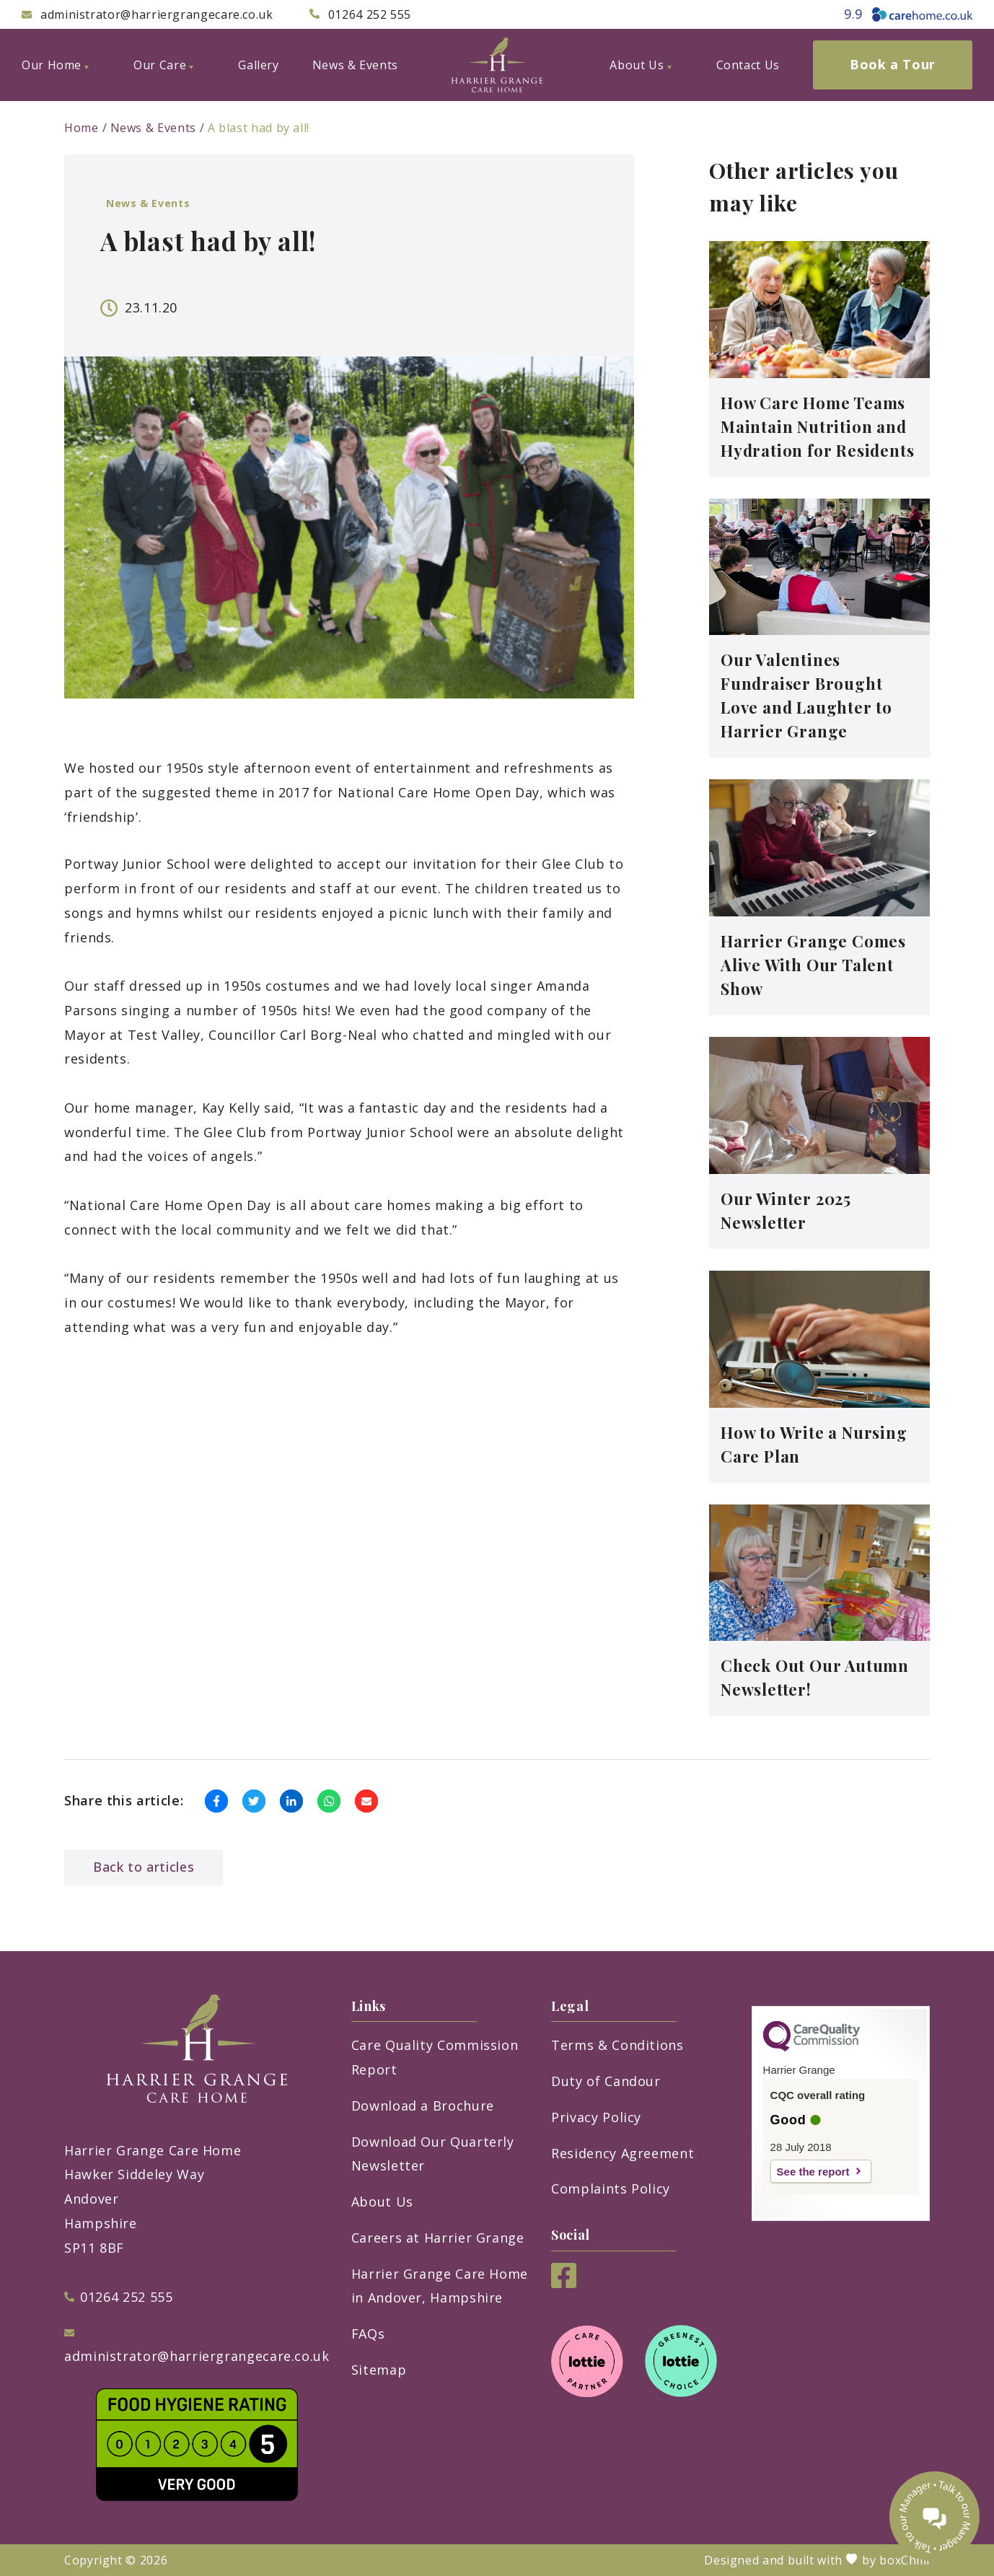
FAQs (368, 2333)
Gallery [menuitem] (258, 65)
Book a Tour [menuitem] (893, 64)
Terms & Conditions (617, 2045)
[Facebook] (563, 2283)
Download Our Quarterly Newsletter (432, 2154)
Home (81, 128)
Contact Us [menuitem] (748, 65)
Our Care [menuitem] (163, 65)
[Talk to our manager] (934, 2516)
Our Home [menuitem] (55, 65)
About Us (382, 2201)
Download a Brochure (422, 2105)
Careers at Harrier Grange (437, 2237)
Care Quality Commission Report (435, 2057)
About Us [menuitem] (640, 65)
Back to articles (143, 1866)
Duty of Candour (606, 2081)
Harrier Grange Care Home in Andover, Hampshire (439, 2286)
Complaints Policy (610, 2188)
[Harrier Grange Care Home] (497, 65)
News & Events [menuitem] (355, 65)
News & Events (153, 128)
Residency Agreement (622, 2153)
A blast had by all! (258, 128)
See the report (813, 2171)
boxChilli (904, 2560)
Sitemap (378, 2369)
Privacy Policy (596, 2117)
